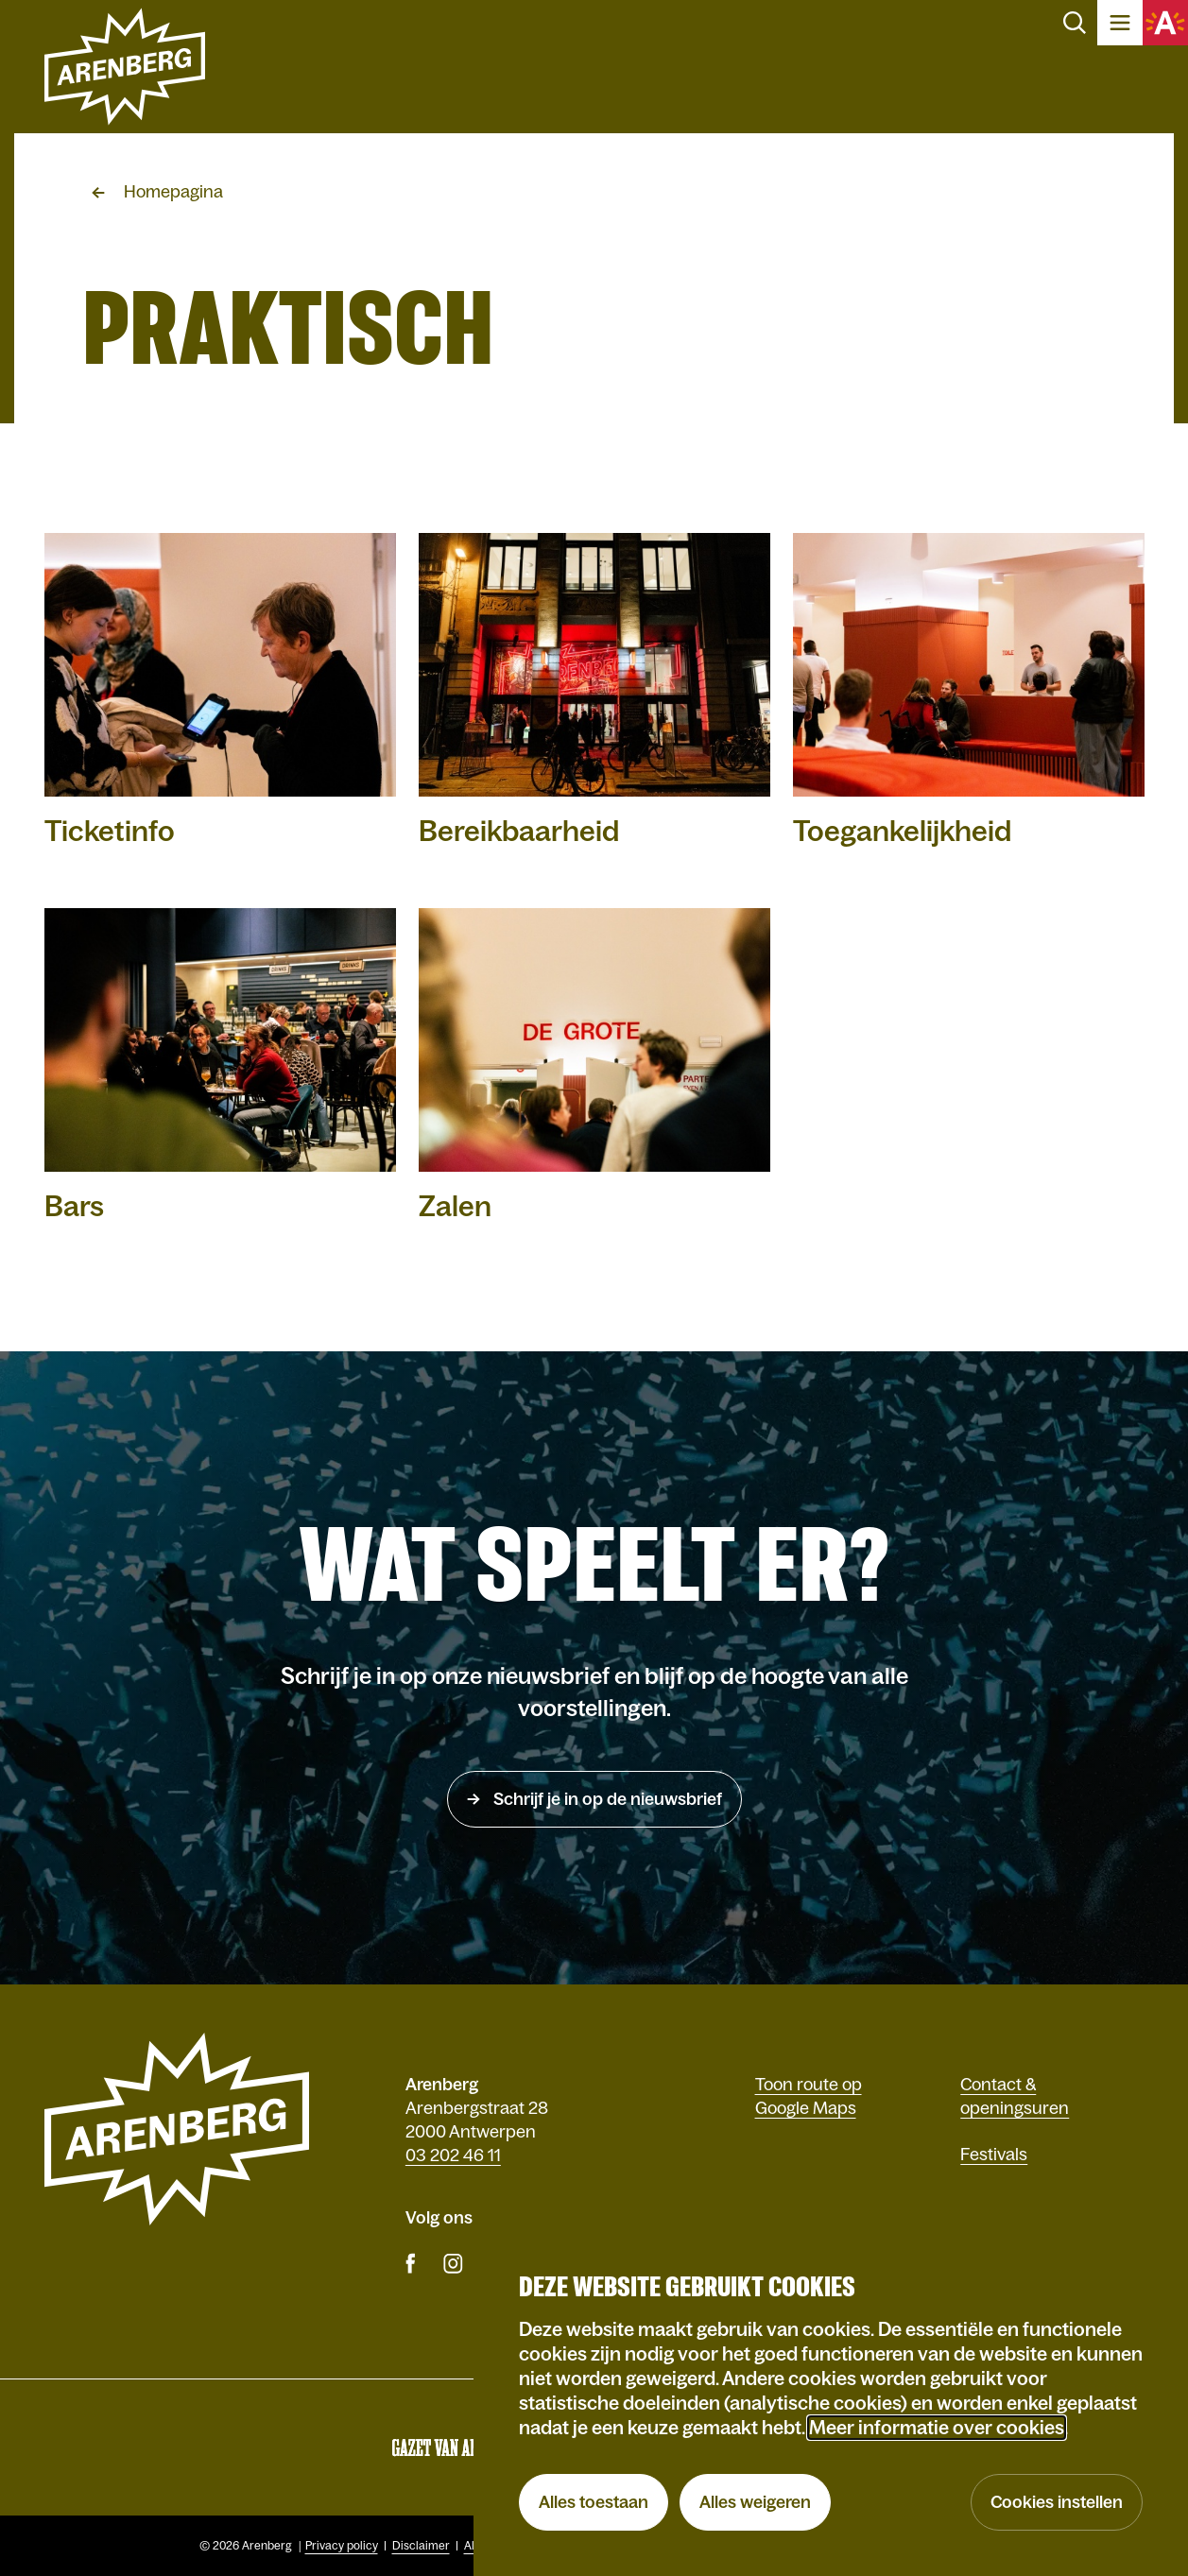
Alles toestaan (593, 2502)
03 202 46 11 (453, 2155)
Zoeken (1074, 22)
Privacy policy (341, 2545)
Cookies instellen (1056, 2502)
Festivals (993, 2154)
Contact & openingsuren (1014, 2096)
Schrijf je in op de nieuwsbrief (606, 1799)
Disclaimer (421, 2545)
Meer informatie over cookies (936, 2427)
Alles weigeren (755, 2502)
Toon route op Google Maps (808, 2096)
